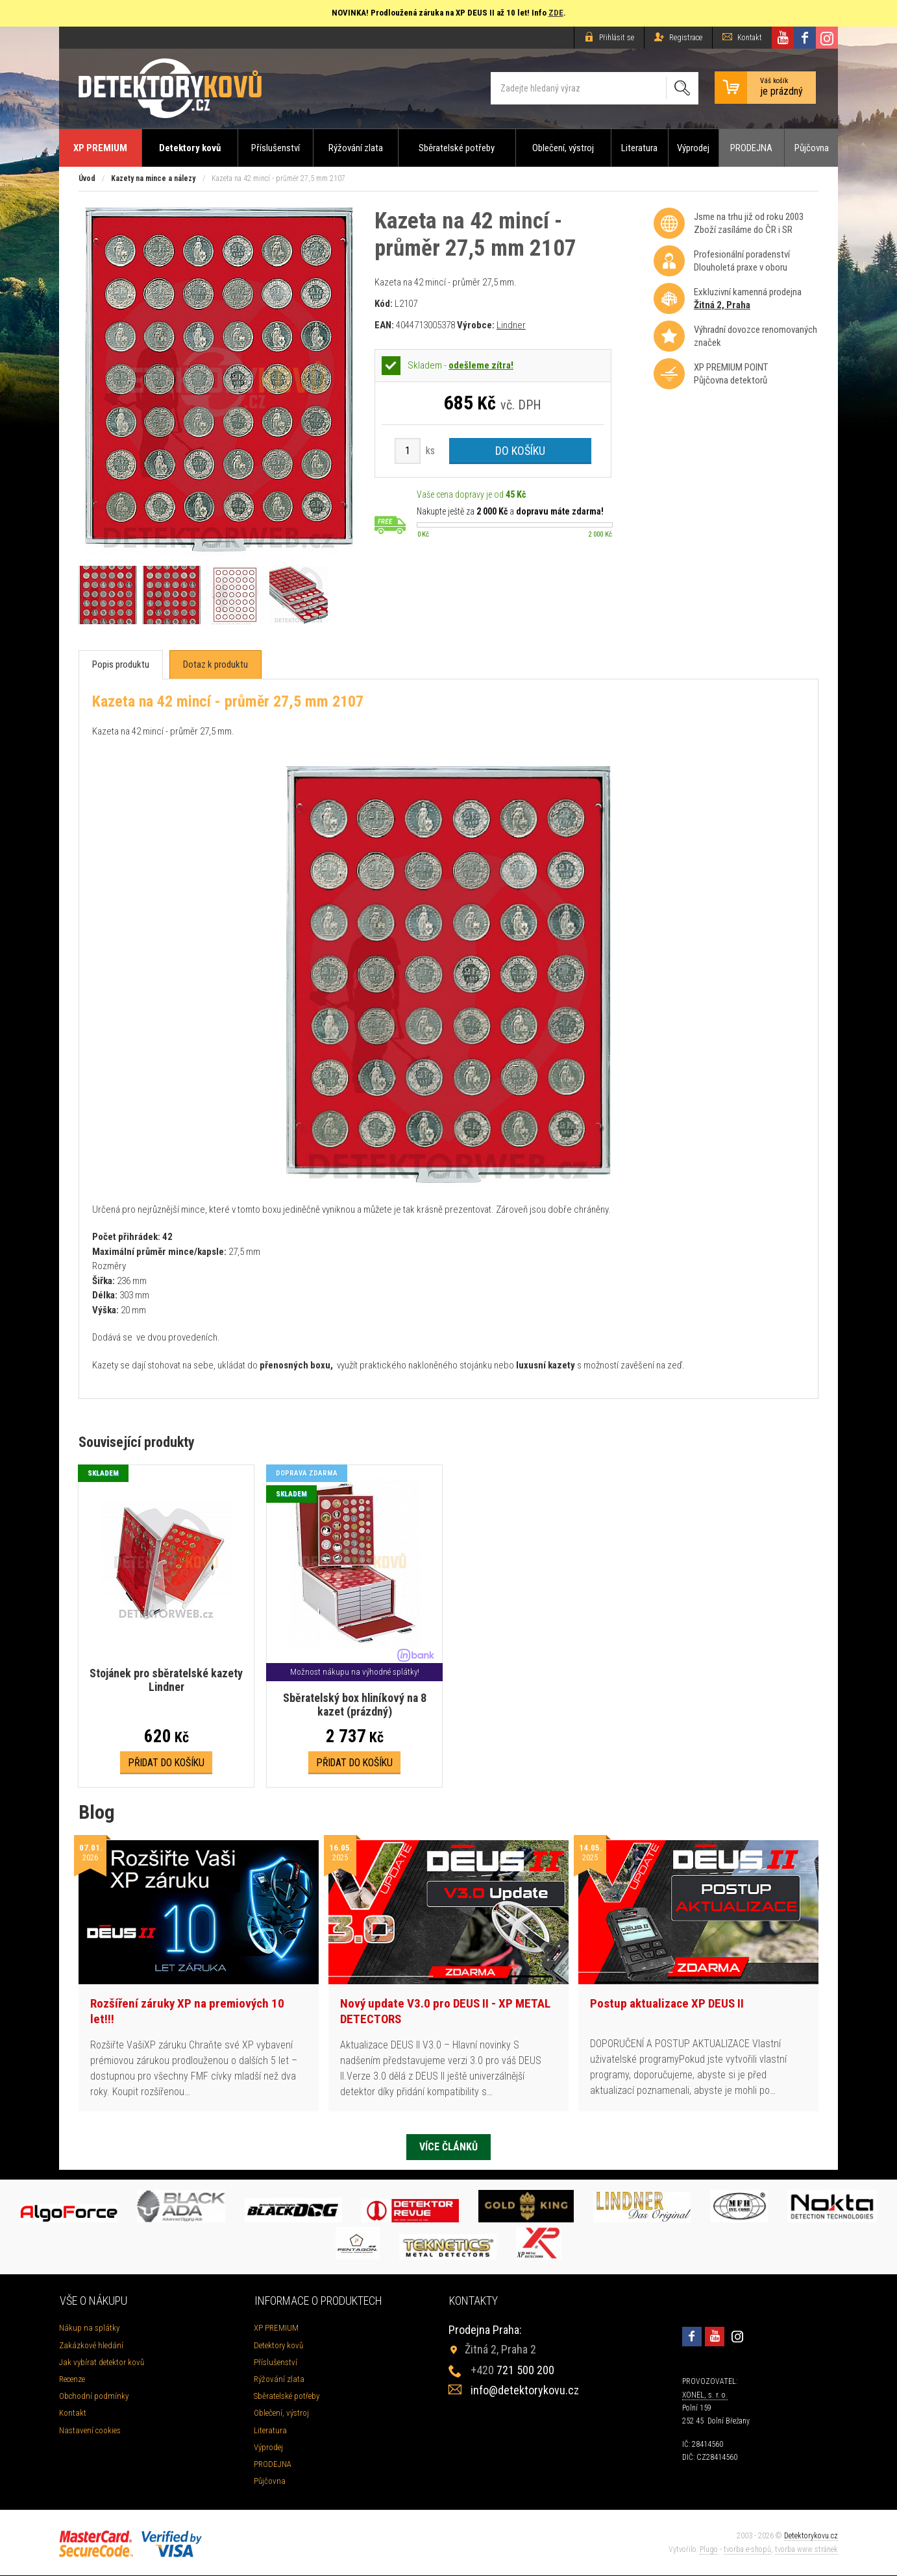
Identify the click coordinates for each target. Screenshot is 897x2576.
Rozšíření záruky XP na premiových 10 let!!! (187, 2011)
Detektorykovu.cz (811, 2536)
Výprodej (693, 148)
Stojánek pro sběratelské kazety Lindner (166, 1680)
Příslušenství (275, 148)
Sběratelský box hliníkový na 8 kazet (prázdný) (354, 1705)
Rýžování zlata (355, 148)
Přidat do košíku (166, 1762)
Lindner (511, 325)
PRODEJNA (751, 148)
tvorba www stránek (806, 2550)
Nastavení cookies (90, 2430)
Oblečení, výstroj (563, 148)
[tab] (121, 664)
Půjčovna (811, 148)
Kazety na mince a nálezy (153, 178)
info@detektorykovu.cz (525, 2391)
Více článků (448, 2147)
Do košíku (520, 450)
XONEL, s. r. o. (705, 2395)
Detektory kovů (190, 148)
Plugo (709, 2550)
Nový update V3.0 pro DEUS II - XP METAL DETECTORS (445, 2011)
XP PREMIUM (100, 148)
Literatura (639, 148)
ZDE (555, 13)
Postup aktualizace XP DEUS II (667, 2003)
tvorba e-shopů (747, 2550)
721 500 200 (512, 2370)
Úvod (87, 178)
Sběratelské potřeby (457, 148)
